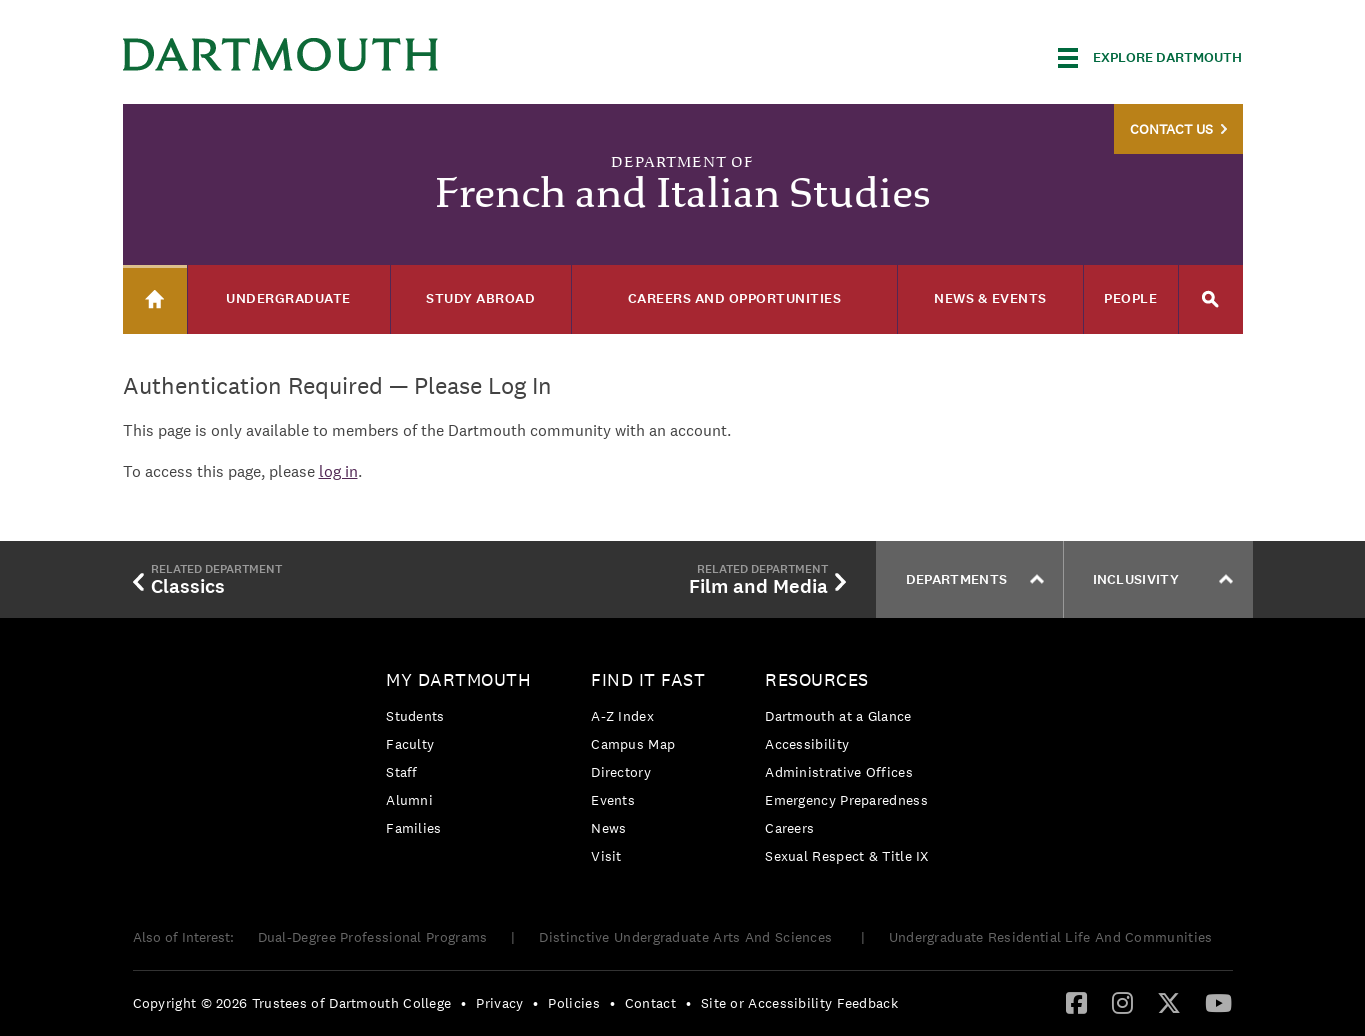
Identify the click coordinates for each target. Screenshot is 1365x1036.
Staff (402, 772)
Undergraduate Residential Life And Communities (1051, 937)
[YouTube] (1218, 1002)
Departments (975, 579)
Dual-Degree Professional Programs (373, 937)
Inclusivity (1163, 579)
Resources (817, 679)
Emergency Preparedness (846, 800)
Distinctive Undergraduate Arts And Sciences (687, 937)
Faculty (410, 744)
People (1130, 298)
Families (413, 828)
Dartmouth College (281, 54)
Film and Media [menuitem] (767, 579)
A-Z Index (622, 716)
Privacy (499, 1003)
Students (415, 716)
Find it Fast (648, 679)
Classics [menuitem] (207, 579)
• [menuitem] (463, 1003)
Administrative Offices (839, 772)
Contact (650, 1003)
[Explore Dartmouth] (1150, 58)
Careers (789, 828)
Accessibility (807, 744)
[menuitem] (463, 757)
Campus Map (633, 744)
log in (338, 471)
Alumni (409, 800)
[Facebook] (1076, 1002)
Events (613, 800)
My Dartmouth (458, 679)
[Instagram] (1122, 1002)
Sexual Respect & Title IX (847, 856)
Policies (573, 1003)
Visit (606, 856)
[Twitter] (1169, 1002)
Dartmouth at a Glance (838, 716)
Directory (621, 772)
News (608, 828)
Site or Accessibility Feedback (799, 1003)
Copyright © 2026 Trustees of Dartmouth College (292, 1003)
